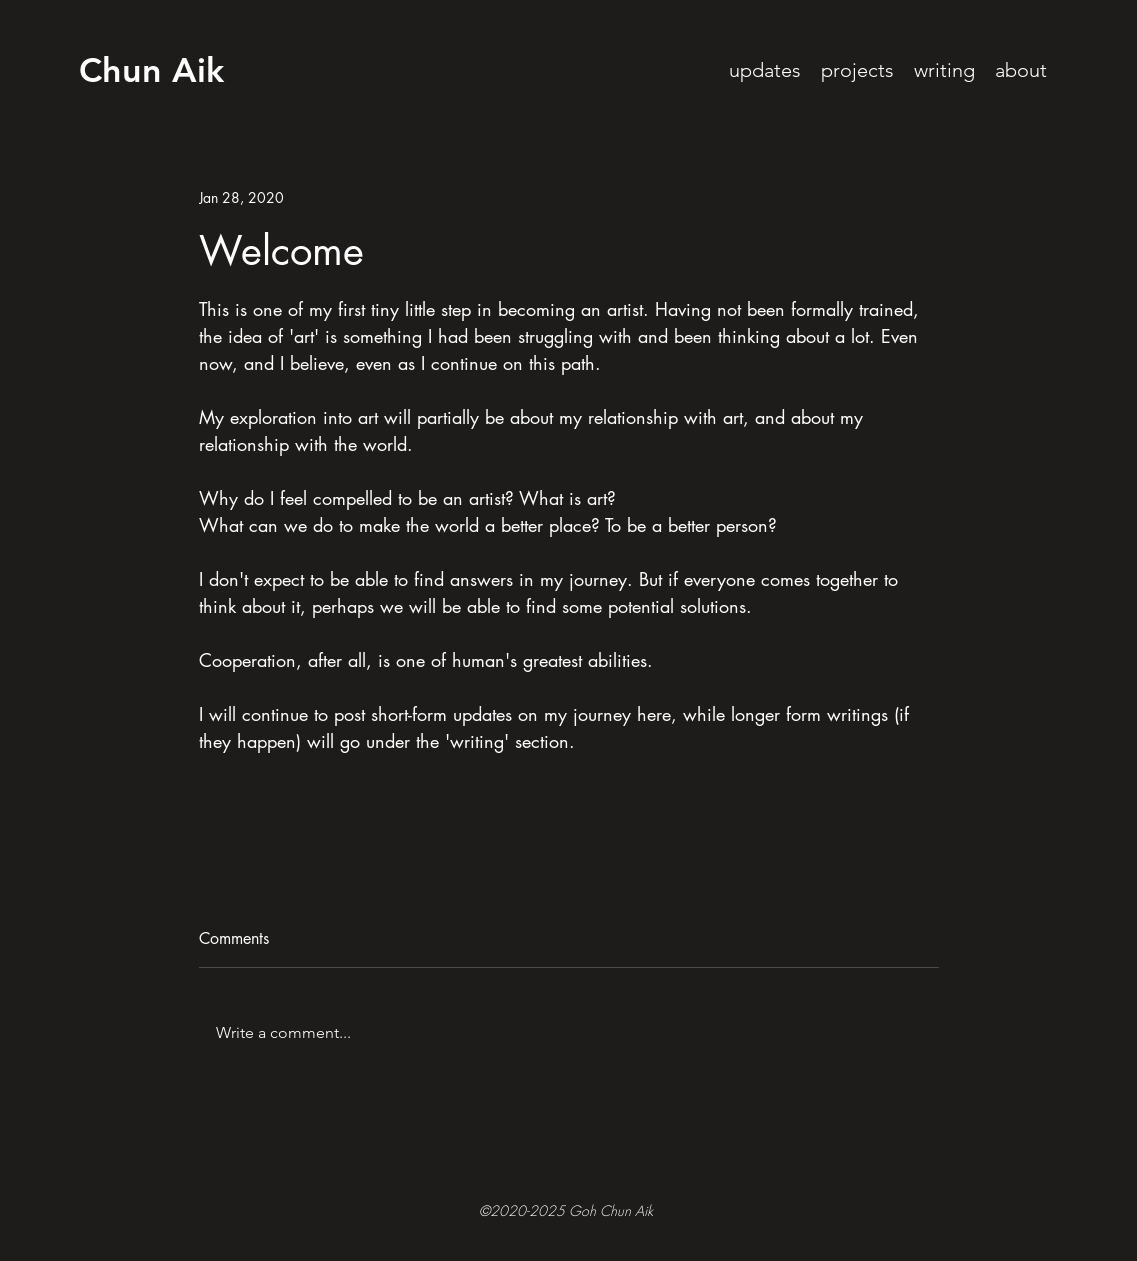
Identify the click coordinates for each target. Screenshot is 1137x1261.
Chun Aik (151, 70)
